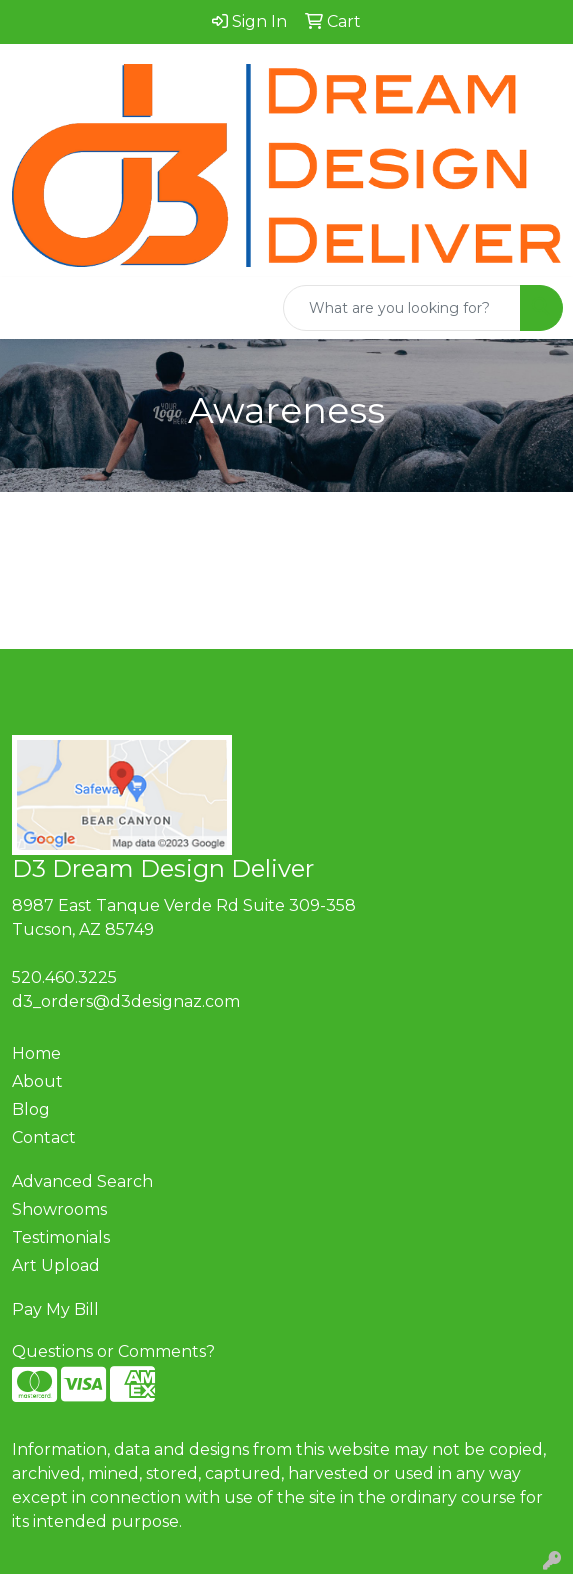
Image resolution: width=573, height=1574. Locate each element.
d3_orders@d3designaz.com (126, 1001)
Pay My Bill (55, 1309)
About (37, 1081)
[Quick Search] (402, 308)
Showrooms (59, 1209)
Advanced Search (82, 1181)
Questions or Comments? (113, 1351)
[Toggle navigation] (31, 308)
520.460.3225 (64, 977)
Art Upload (56, 1265)
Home (36, 1053)
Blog (31, 1109)
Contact (44, 1137)
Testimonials (61, 1237)
